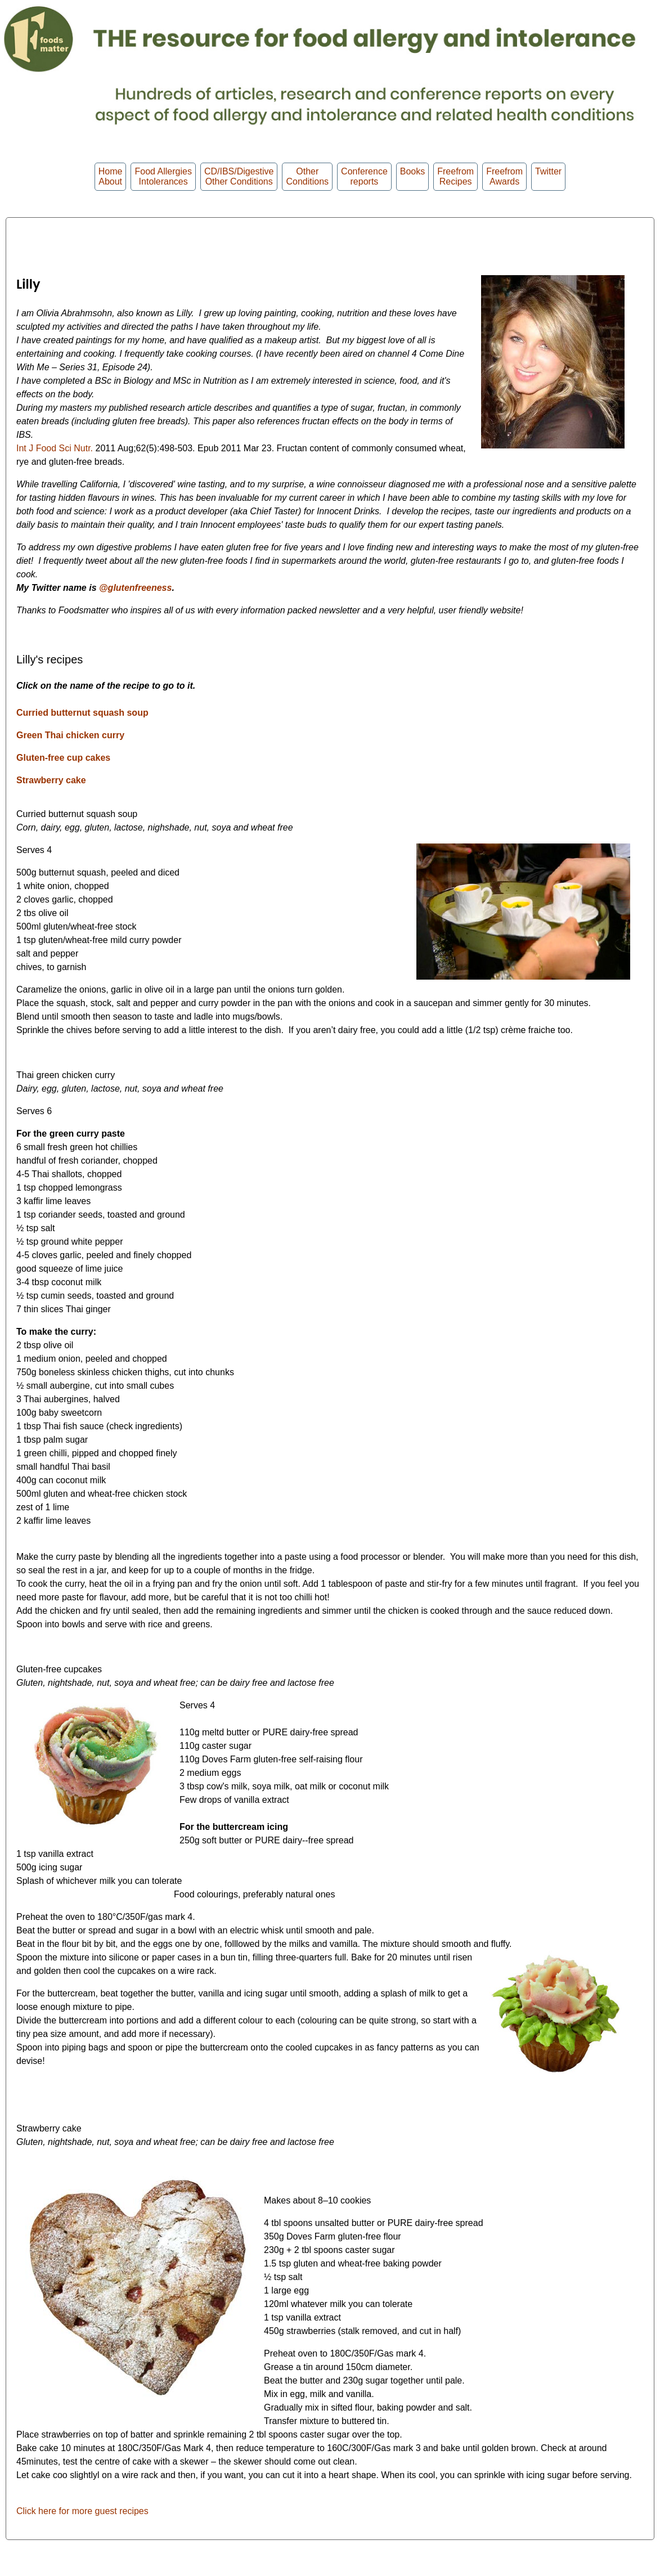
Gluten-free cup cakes (63, 757)
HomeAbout (110, 176)
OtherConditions (307, 176)
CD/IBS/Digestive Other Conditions (239, 176)
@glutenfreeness (135, 588)
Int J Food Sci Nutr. (54, 448)
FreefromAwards (504, 176)
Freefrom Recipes (455, 176)
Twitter (548, 176)
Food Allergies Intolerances (162, 176)
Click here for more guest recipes (82, 2511)
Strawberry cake (51, 780)
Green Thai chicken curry (70, 735)
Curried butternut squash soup (82, 712)
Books (412, 176)
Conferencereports (364, 176)
